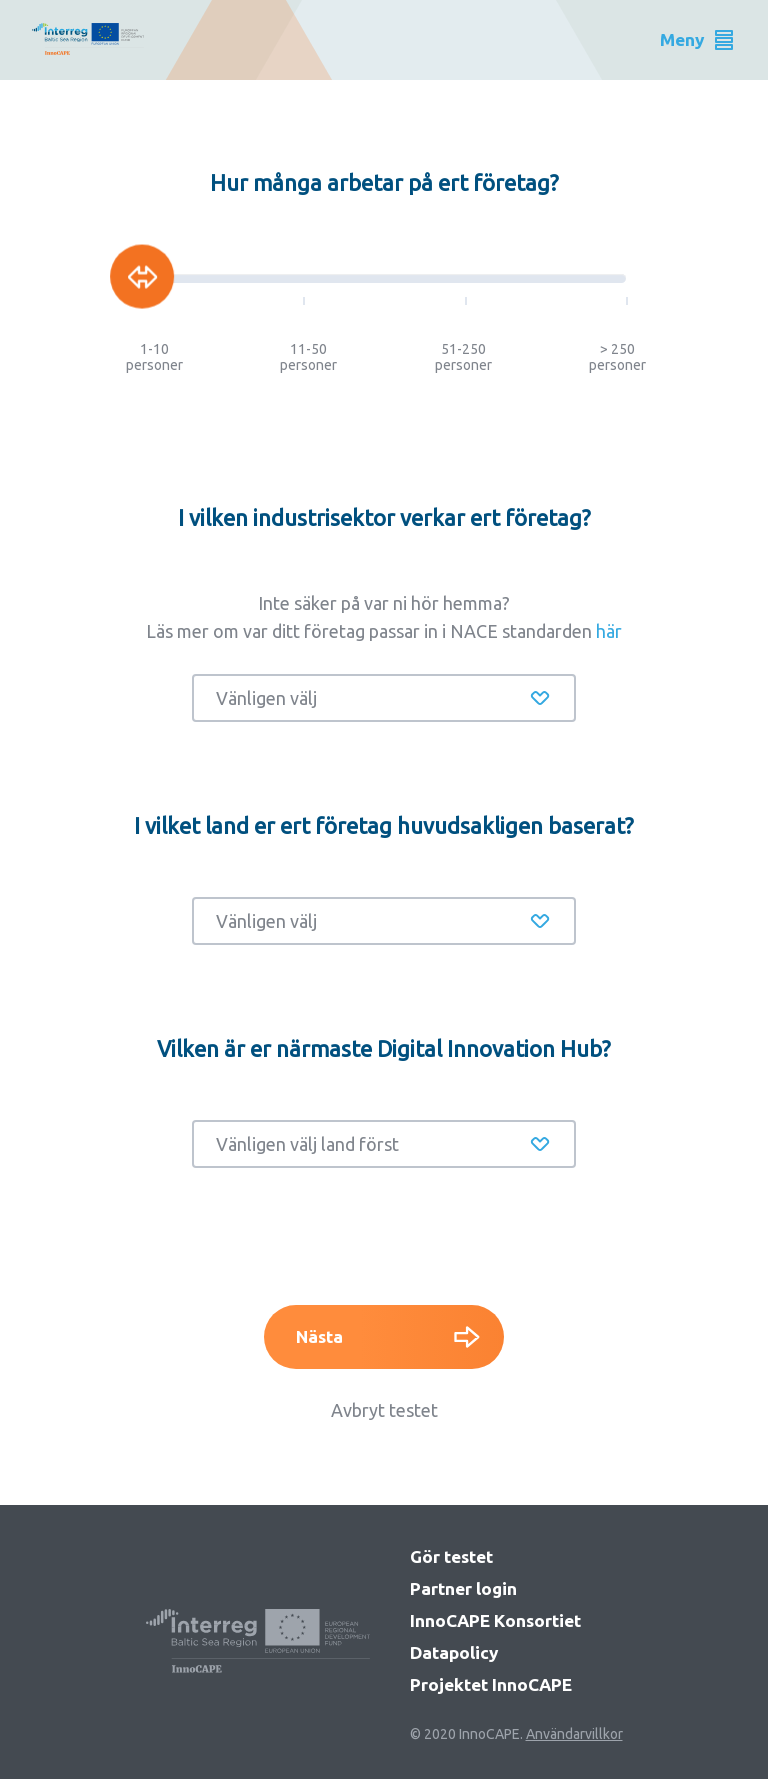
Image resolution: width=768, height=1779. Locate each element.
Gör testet (451, 1556)
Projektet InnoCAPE (491, 1684)
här (609, 631)
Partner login (463, 1588)
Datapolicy (454, 1652)
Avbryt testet (384, 1410)
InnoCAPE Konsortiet (495, 1620)
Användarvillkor (574, 1734)
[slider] (142, 277)
